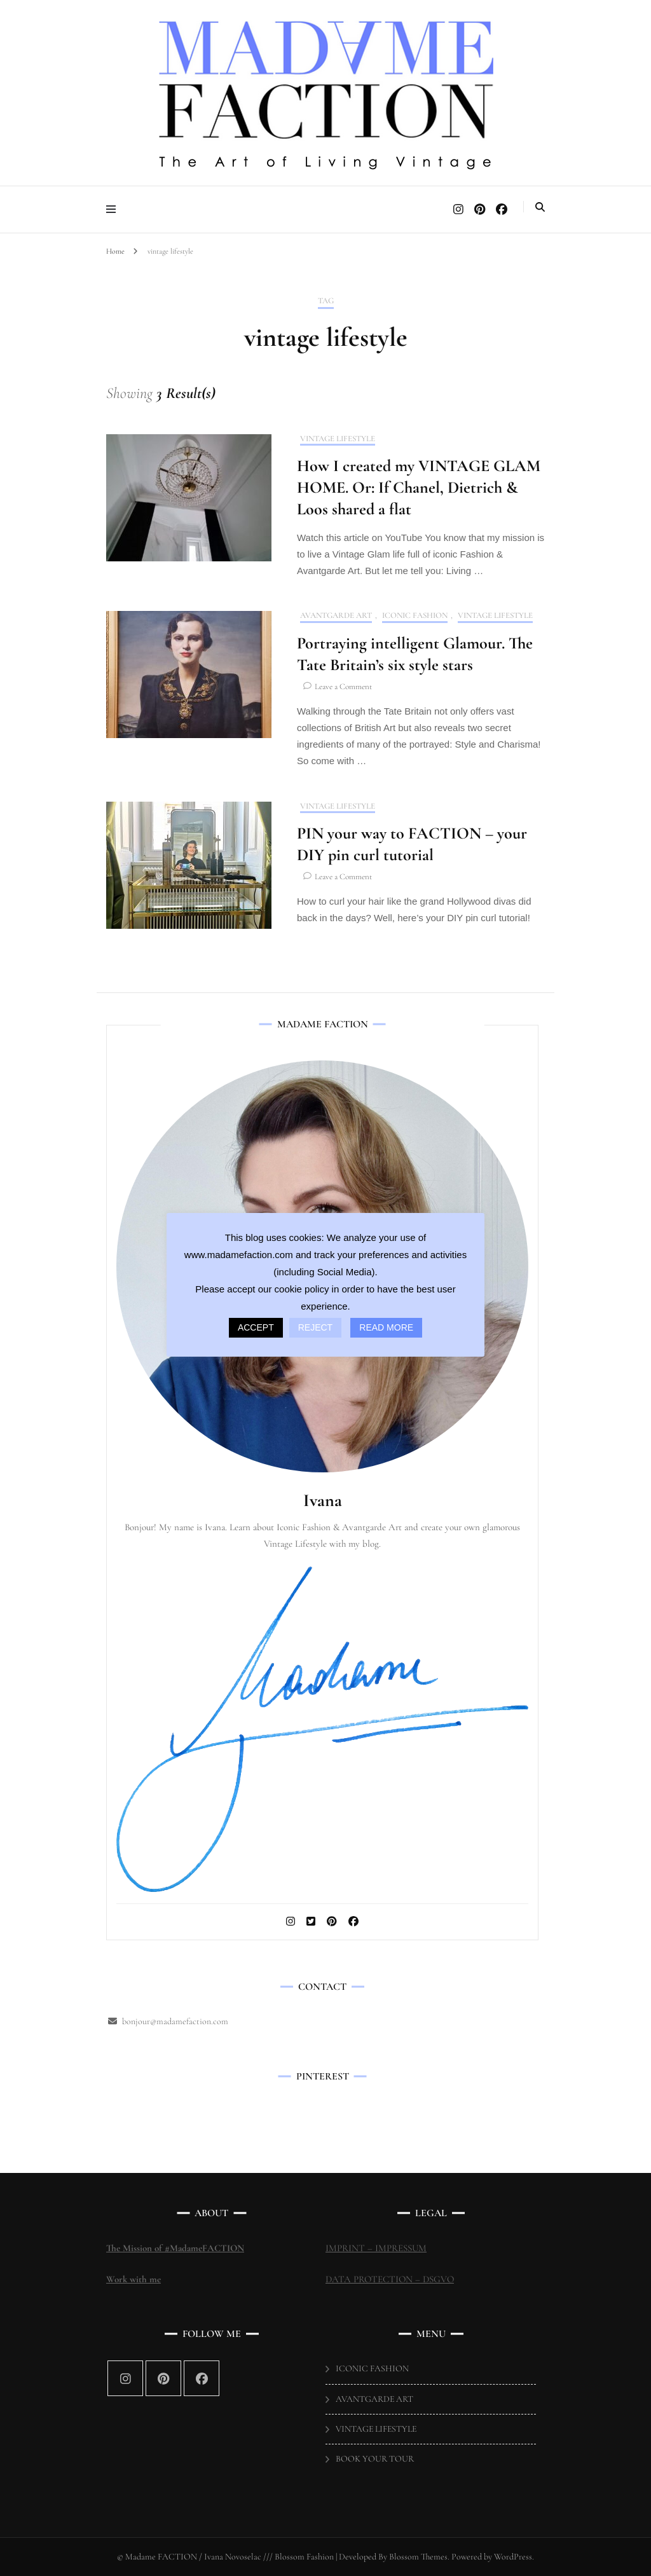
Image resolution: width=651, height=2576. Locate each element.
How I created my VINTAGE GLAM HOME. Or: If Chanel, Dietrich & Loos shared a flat (418, 487)
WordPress (513, 2556)
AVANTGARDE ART (336, 615)
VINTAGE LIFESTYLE (337, 439)
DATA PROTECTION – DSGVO (390, 2279)
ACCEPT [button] (256, 1327)
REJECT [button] (315, 1327)
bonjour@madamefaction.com (175, 2021)
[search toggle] (540, 207)
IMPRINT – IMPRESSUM (376, 2248)
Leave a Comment (343, 687)
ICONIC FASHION (415, 615)
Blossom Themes (417, 2556)
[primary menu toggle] (114, 209)
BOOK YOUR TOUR (375, 2458)
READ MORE (386, 1327)
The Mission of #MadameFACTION (175, 2248)
